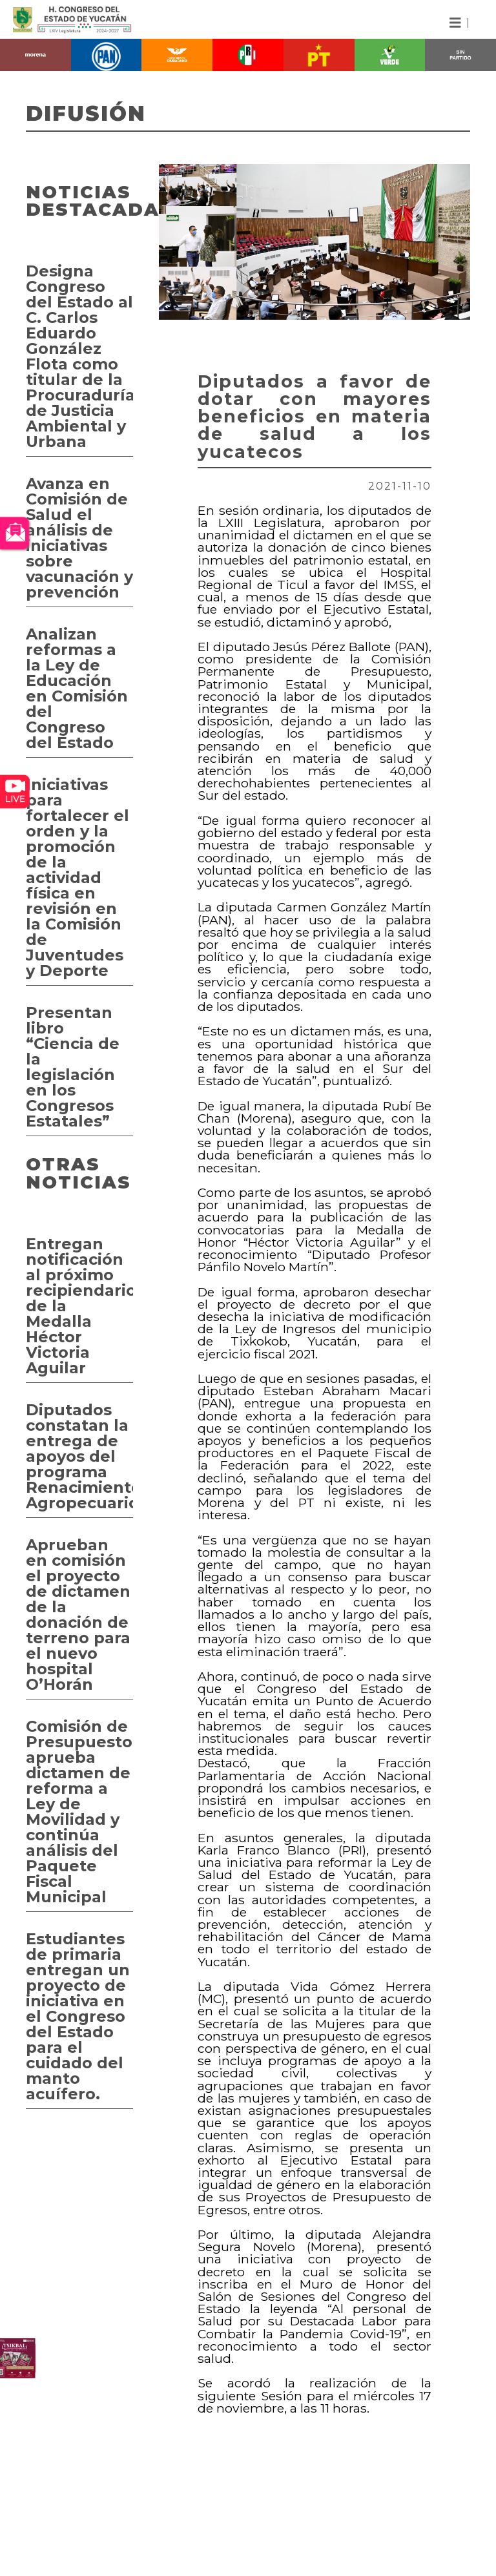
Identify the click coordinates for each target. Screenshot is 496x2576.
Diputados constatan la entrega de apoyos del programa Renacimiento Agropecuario (79, 1456)
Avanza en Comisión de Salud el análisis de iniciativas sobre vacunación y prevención (79, 537)
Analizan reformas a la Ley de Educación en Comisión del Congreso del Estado (77, 688)
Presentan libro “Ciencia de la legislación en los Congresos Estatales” (72, 1066)
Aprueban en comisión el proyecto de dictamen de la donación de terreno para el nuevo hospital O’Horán (78, 1614)
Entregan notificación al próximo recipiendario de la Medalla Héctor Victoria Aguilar (79, 1305)
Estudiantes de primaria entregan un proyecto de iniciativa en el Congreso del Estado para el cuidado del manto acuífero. (78, 2016)
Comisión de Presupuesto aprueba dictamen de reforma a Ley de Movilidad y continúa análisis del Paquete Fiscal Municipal (79, 1811)
